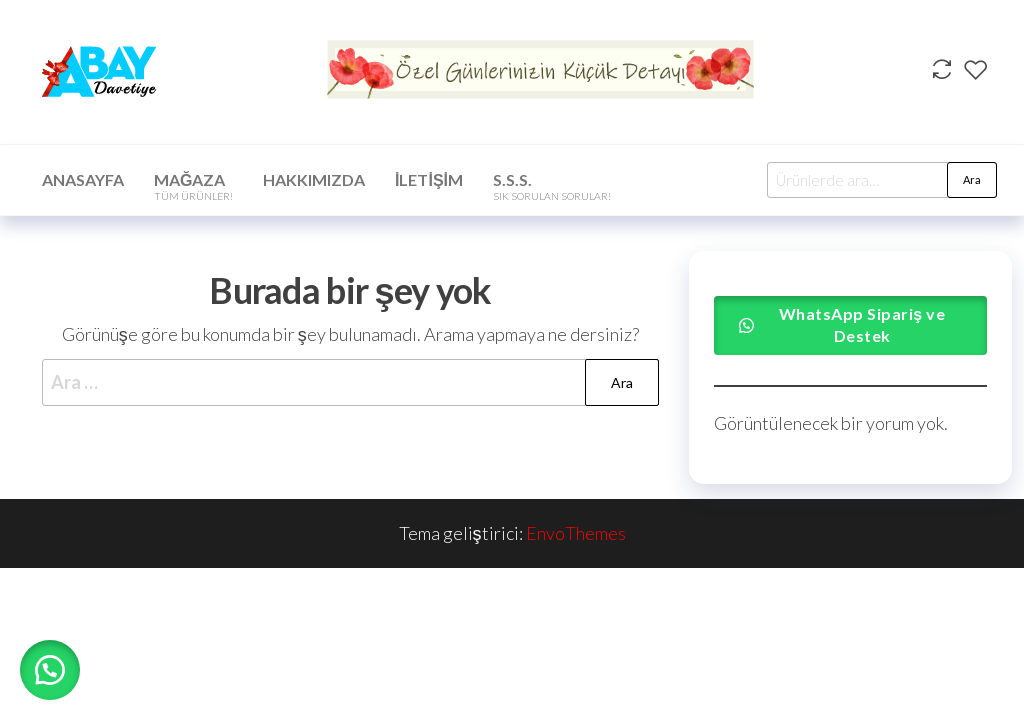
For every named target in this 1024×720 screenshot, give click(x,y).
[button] (50, 670)
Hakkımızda (314, 179)
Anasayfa (83, 179)
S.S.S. (552, 186)
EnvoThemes (576, 533)
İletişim (429, 179)
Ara (972, 179)
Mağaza (193, 186)
